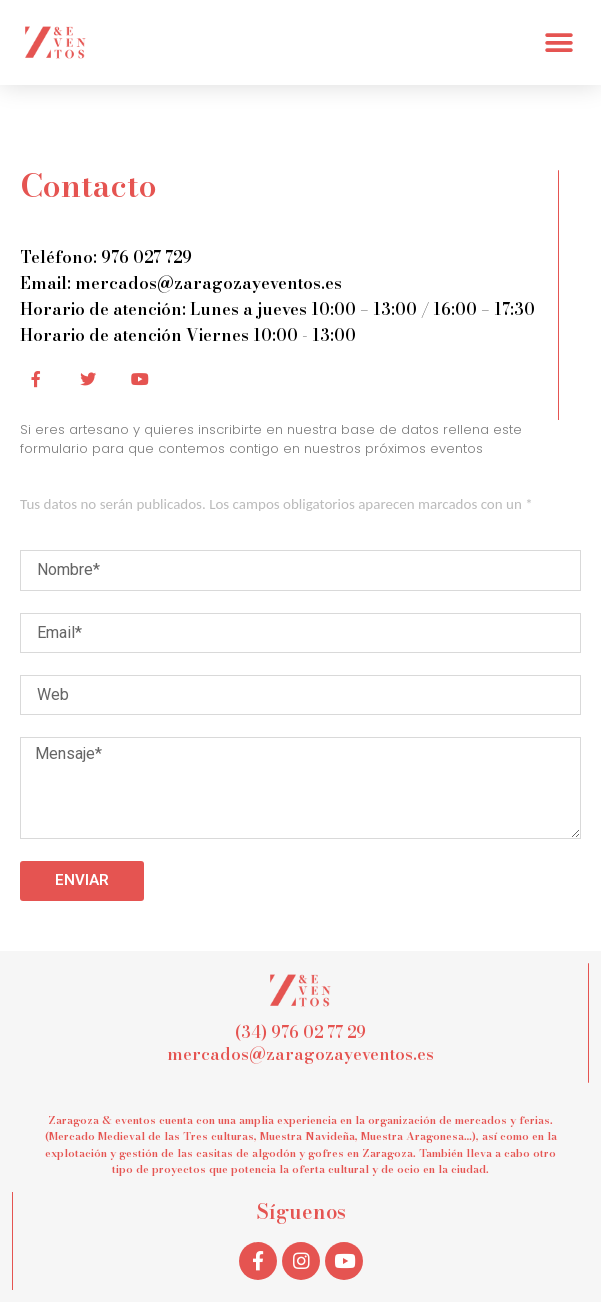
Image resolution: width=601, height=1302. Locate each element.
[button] (558, 42)
